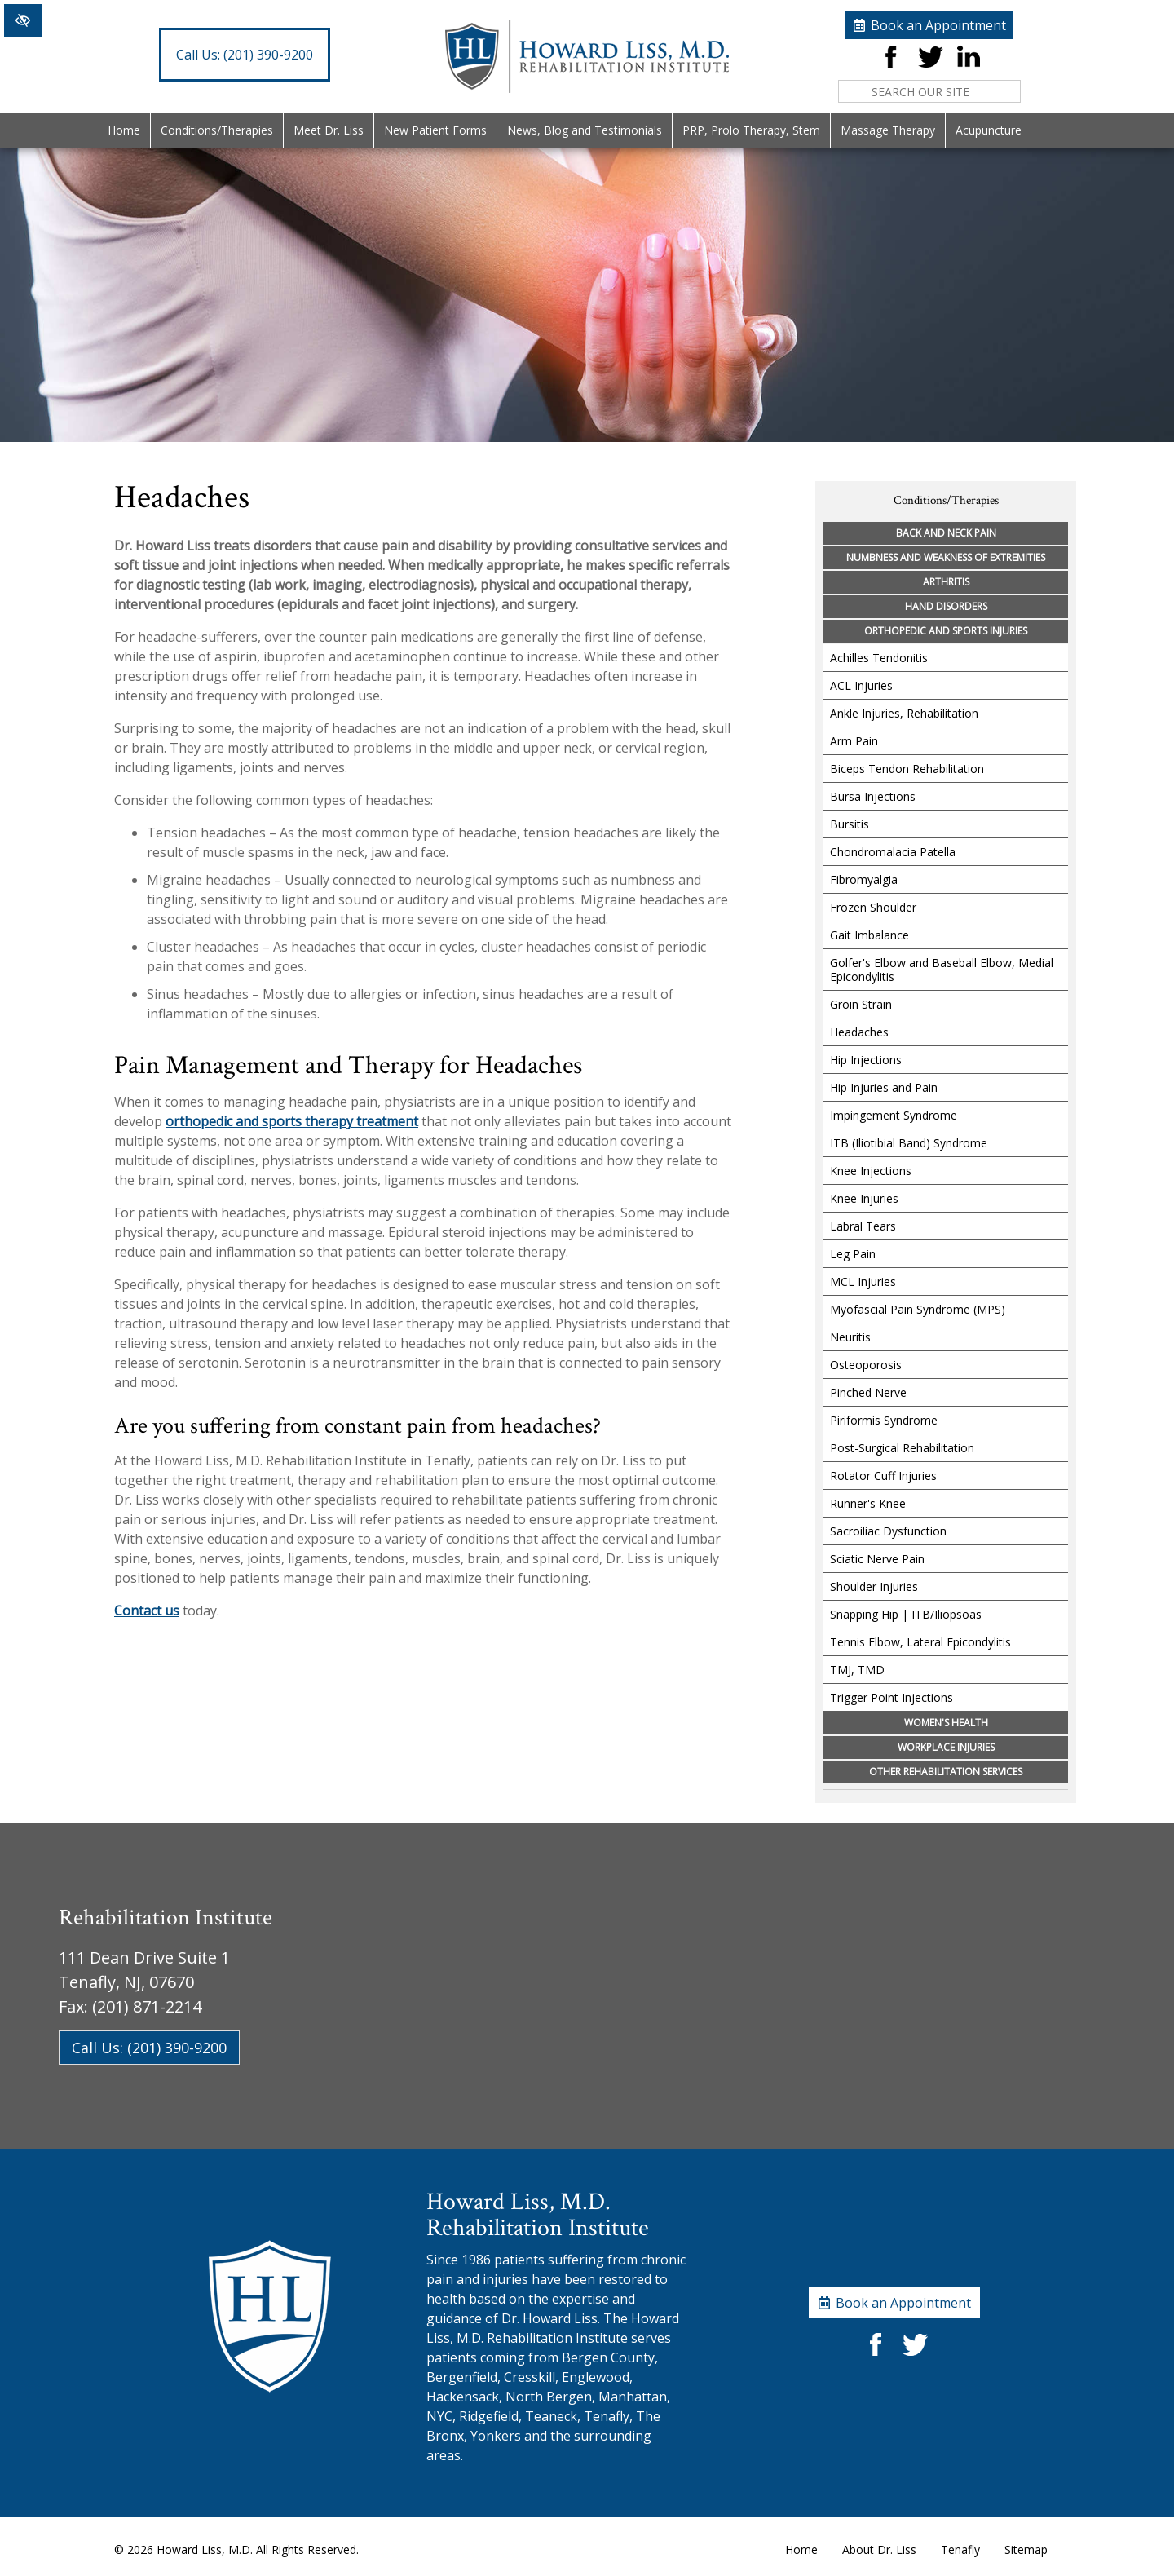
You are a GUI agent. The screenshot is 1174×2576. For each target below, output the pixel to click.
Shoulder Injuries (874, 1586)
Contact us (146, 1610)
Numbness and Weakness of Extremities (945, 557)
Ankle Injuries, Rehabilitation (904, 713)
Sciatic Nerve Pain (877, 1558)
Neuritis (850, 1337)
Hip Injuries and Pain (884, 1087)
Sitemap (1026, 2549)
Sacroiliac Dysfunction (888, 1531)
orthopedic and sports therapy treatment (292, 1121)
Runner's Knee (868, 1503)
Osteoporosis (866, 1364)
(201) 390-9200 (244, 55)
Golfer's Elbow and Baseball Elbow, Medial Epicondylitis (941, 969)
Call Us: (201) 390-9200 (149, 2047)
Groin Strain (861, 1004)
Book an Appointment (938, 25)
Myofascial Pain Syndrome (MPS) (917, 1309)
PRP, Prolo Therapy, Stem (751, 130)
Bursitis (849, 824)
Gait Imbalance (869, 935)
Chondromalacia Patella (893, 851)
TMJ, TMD (857, 1669)
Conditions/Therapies (217, 130)
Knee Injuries (864, 1198)
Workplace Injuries (946, 1747)
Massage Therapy (888, 130)
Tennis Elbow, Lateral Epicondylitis (920, 1642)
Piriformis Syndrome (884, 1420)
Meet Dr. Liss (329, 130)
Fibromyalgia (864, 879)
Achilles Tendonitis (879, 657)
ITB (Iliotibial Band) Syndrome (908, 1143)
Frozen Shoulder (873, 907)
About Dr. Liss (879, 2549)
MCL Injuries (863, 1281)
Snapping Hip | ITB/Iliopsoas (906, 1614)
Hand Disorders (946, 606)
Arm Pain (854, 741)
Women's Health (946, 1723)
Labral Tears (863, 1226)
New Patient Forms (435, 130)
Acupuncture (989, 130)
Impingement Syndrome (893, 1115)
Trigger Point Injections (891, 1697)
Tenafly (960, 2549)
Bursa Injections (873, 796)
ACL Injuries (861, 685)
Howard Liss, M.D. (205, 2549)
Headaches (859, 1032)
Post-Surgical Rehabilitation (902, 1448)
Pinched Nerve (868, 1392)
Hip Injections (866, 1059)
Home (124, 130)
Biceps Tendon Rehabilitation (907, 768)
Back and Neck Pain (946, 533)
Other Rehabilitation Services (945, 1771)
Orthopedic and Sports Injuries (945, 631)
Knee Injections (870, 1170)
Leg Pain (853, 1253)
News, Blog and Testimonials (584, 130)
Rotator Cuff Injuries (883, 1475)
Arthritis (946, 582)
